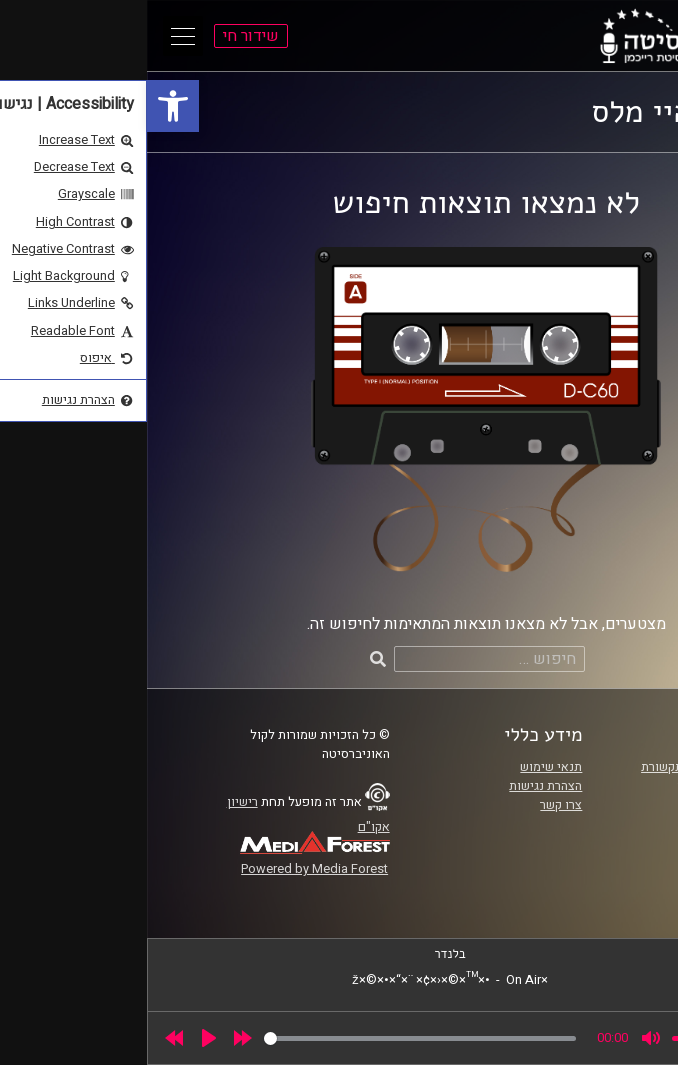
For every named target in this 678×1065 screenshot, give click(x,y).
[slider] (273, 1038)
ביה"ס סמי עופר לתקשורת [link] (561, 767)
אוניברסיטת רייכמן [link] (579, 786)
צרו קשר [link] (414, 805)
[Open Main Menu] (36, 36)
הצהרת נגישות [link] (398, 786)
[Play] (62, 1038)
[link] (26, 106)
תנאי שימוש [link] (404, 767)
